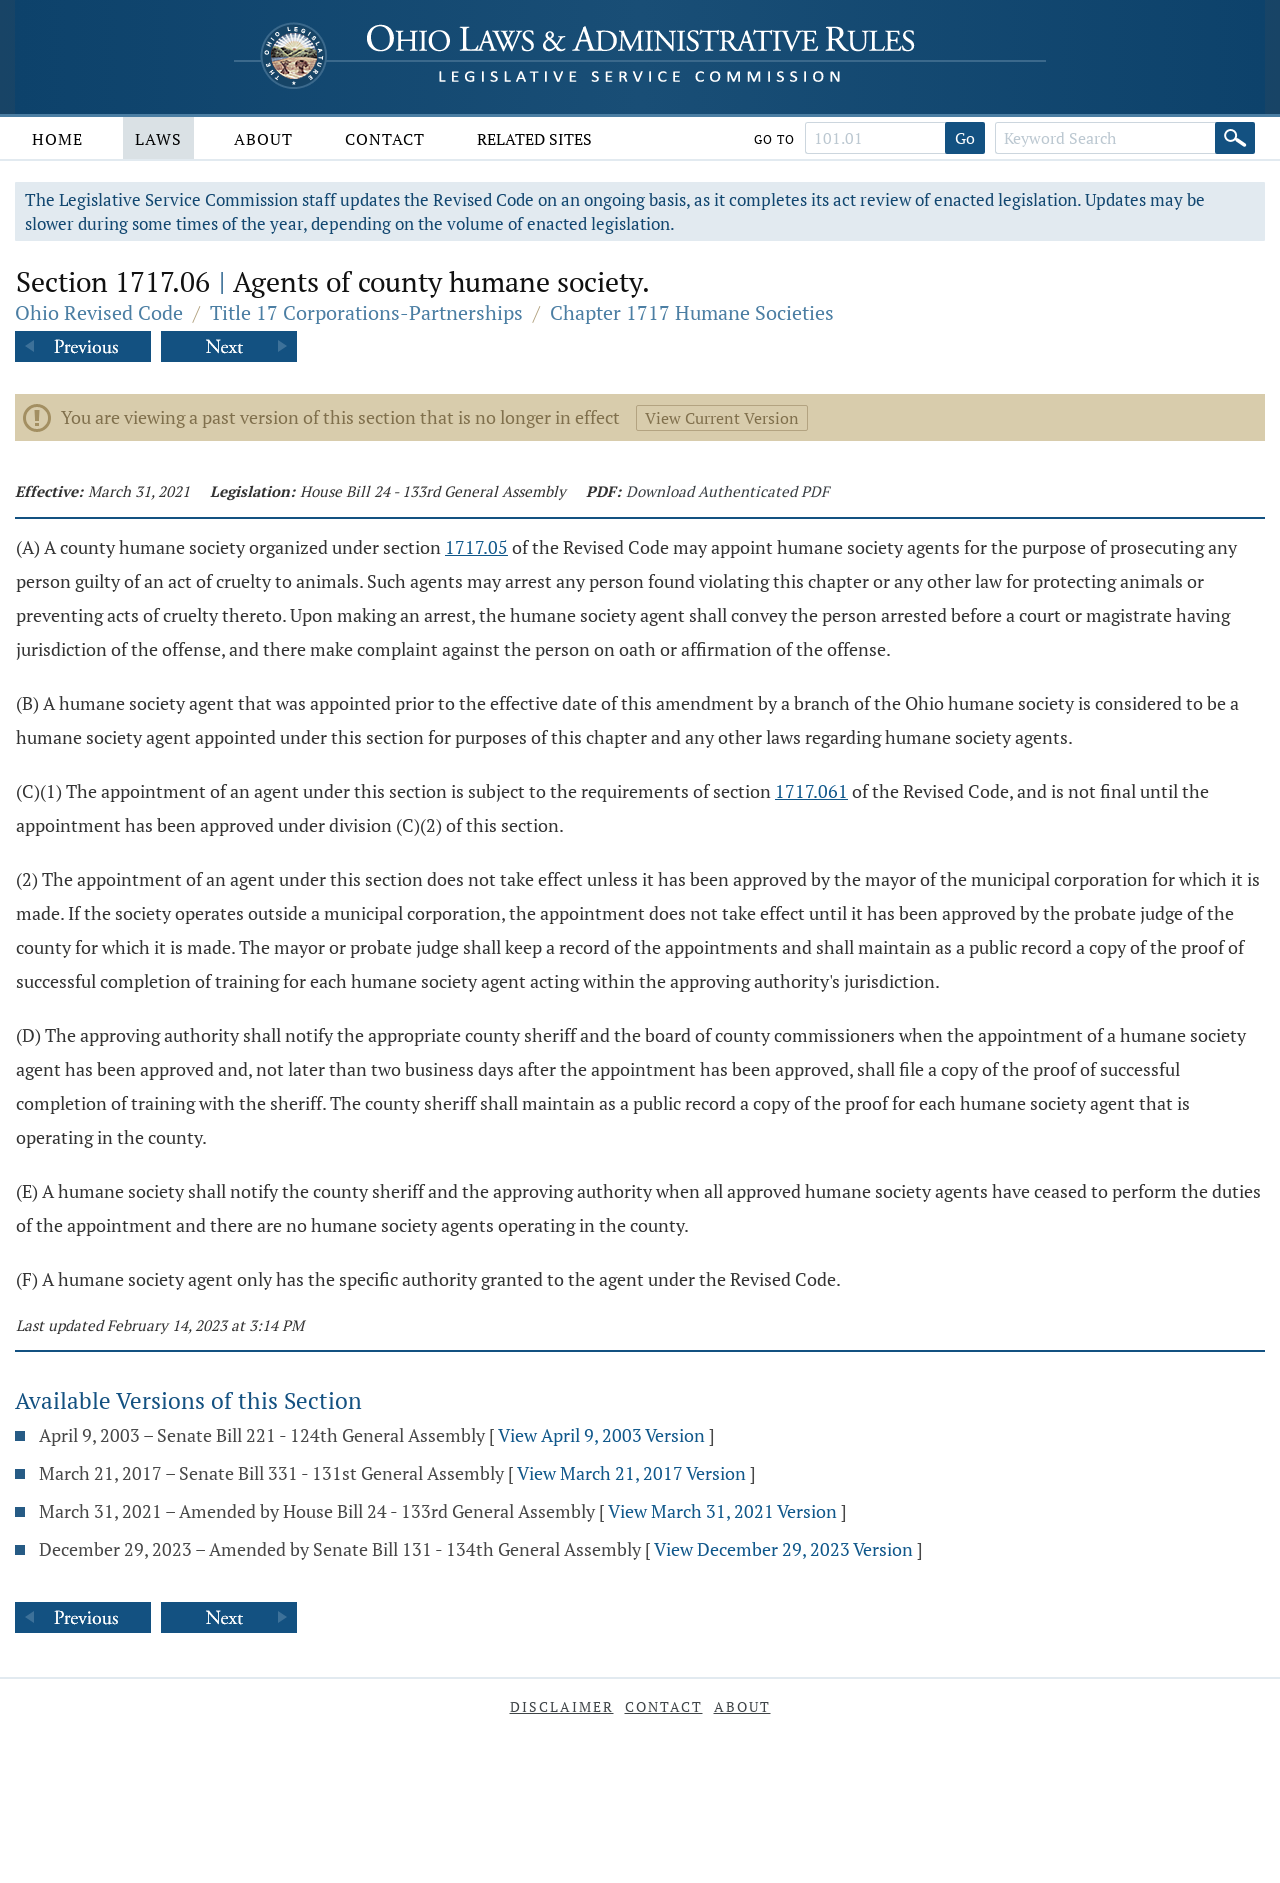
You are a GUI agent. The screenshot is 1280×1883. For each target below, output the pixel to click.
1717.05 (476, 547)
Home (57, 139)
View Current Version (722, 418)
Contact (385, 139)
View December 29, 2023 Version (783, 1549)
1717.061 (811, 791)
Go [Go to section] (965, 138)
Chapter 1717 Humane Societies (692, 312)
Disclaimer (562, 1706)
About (263, 139)
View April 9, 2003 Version (601, 1435)
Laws (158, 139)
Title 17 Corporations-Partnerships (366, 312)
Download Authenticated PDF (727, 491)
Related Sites (534, 139)
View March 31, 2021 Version (722, 1511)
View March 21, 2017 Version (631, 1473)
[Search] (1235, 138)
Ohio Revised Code (99, 312)
